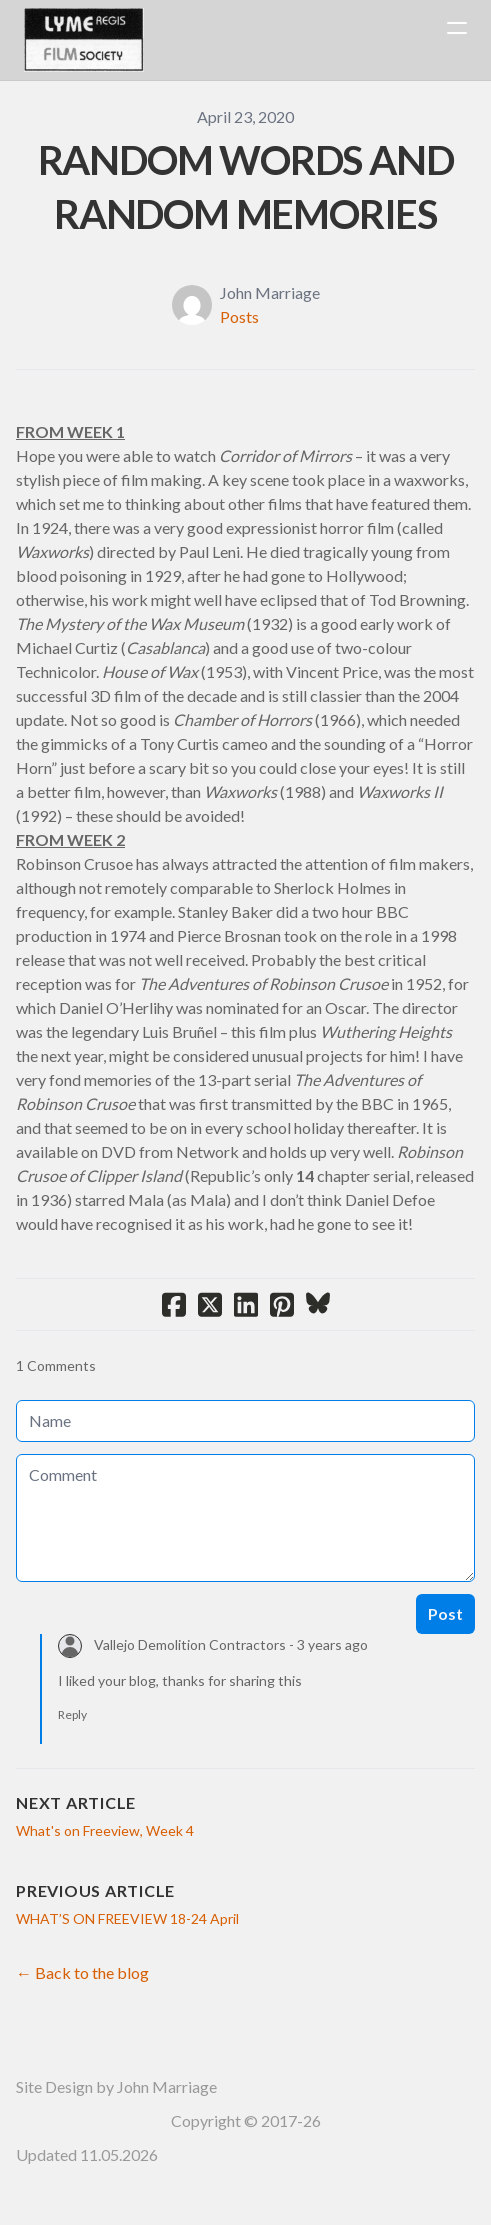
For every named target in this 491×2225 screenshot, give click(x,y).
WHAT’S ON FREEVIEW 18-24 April (127, 1918)
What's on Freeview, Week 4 (105, 1830)
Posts (239, 316)
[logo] (84, 40)
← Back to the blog (82, 1972)
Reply (72, 1714)
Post (445, 1613)
